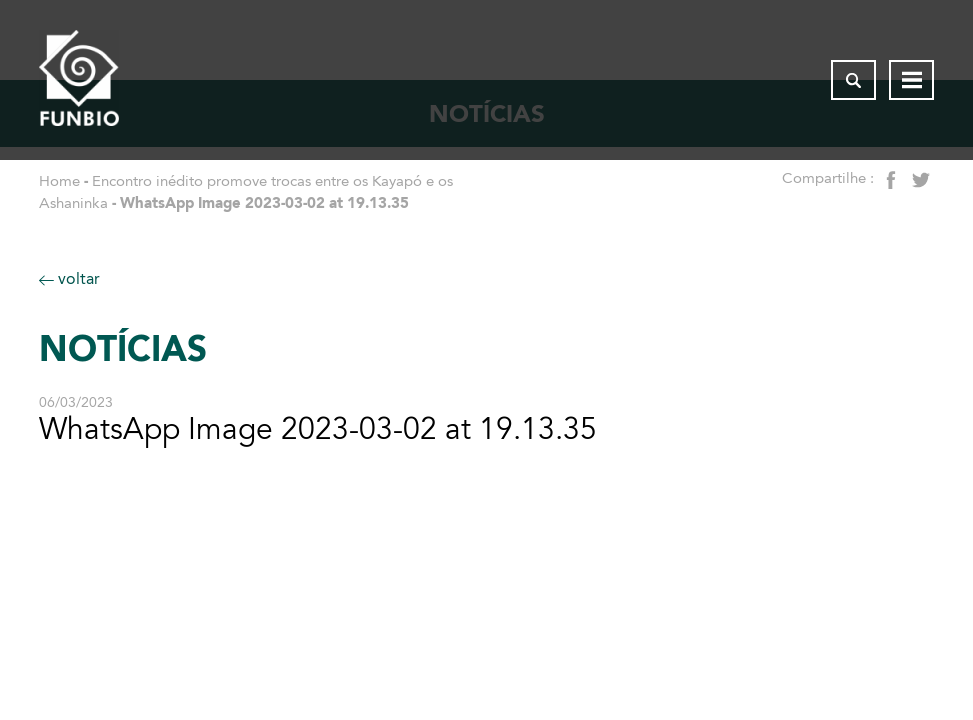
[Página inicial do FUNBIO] (79, 80)
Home (59, 181)
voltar (69, 278)
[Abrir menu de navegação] (911, 80)
